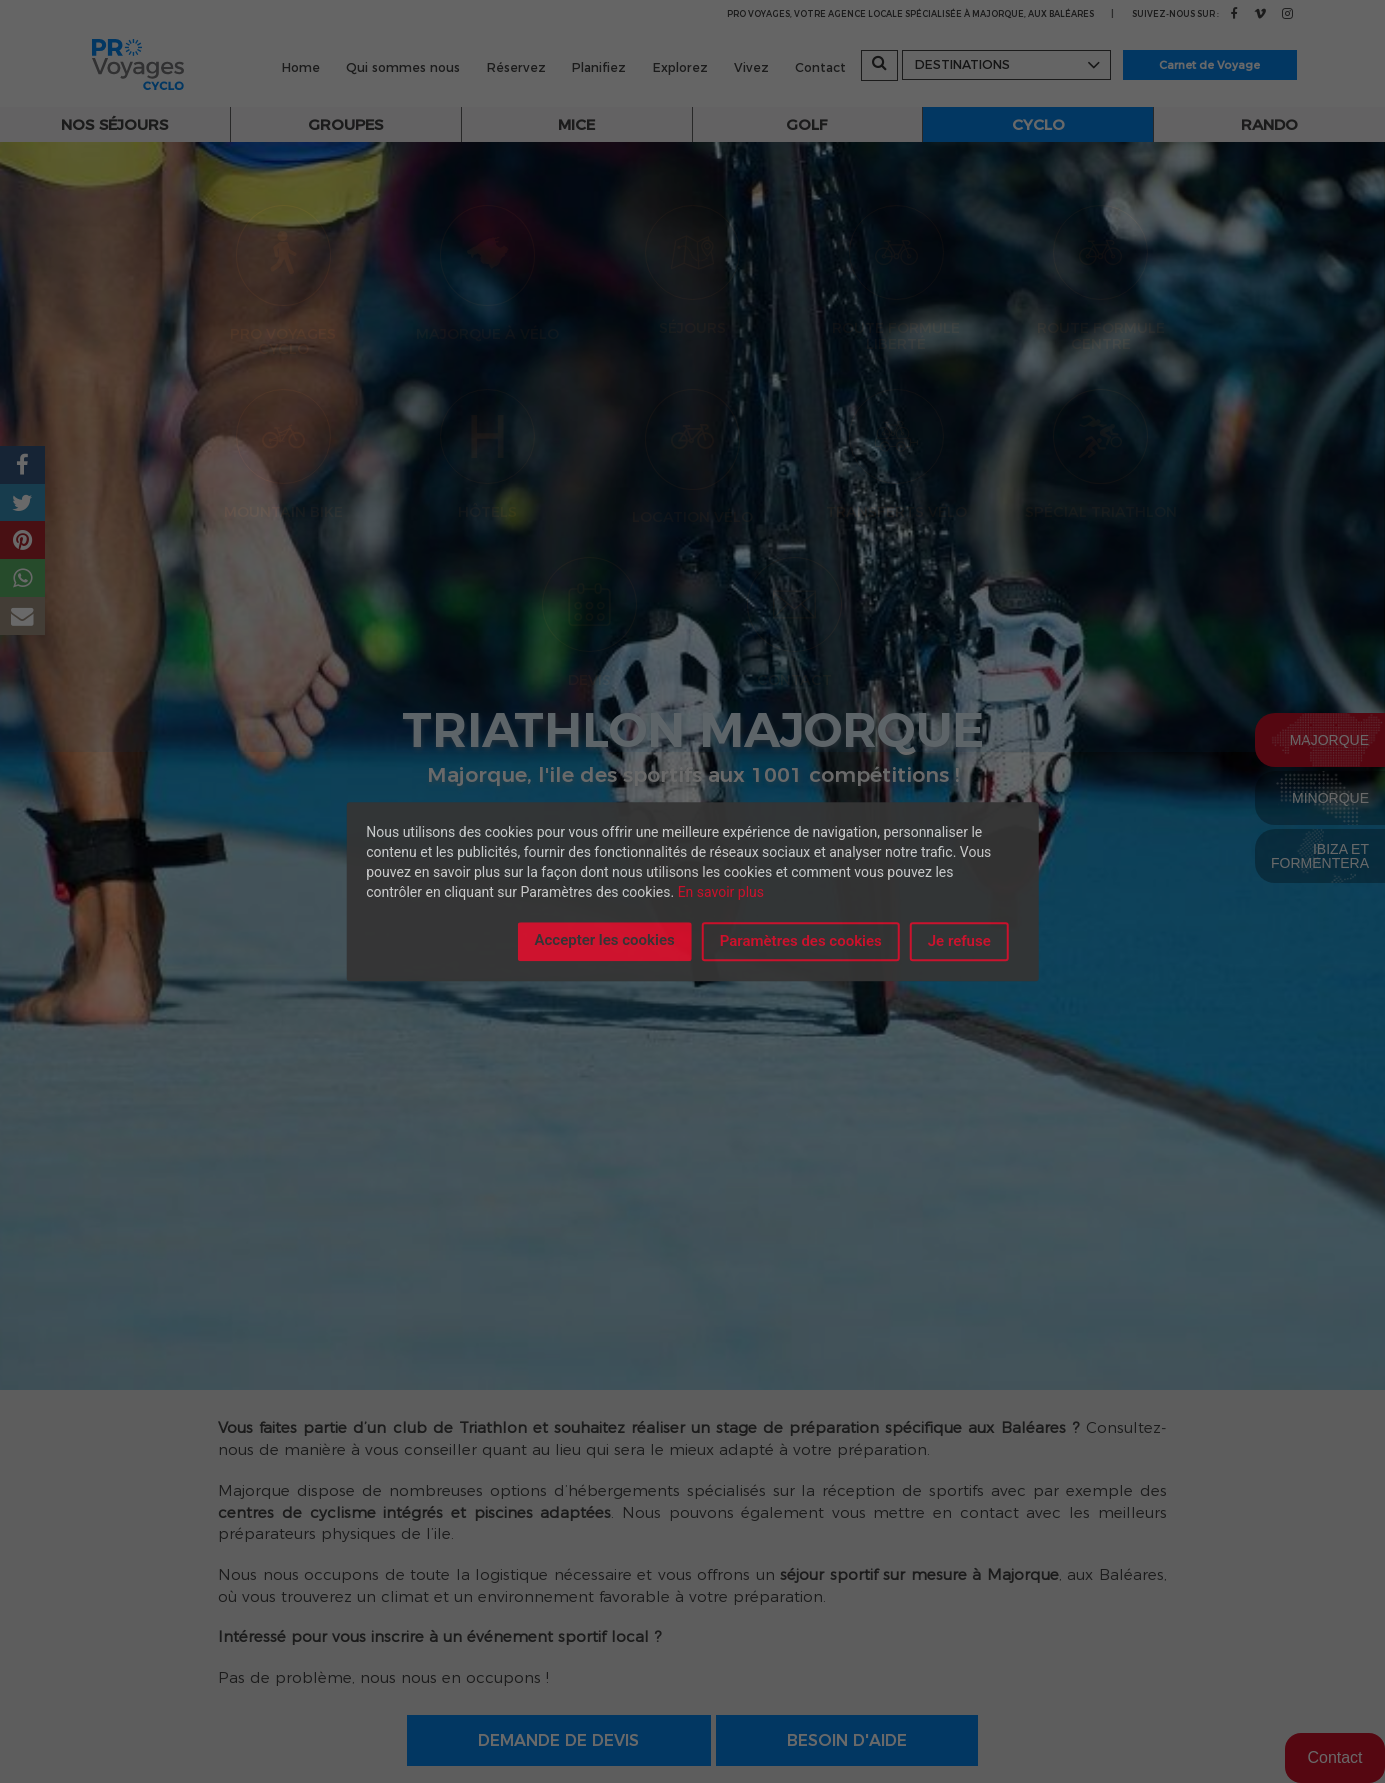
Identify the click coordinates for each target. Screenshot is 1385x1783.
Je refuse (959, 941)
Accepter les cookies (604, 940)
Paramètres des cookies (801, 941)
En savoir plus (721, 892)
